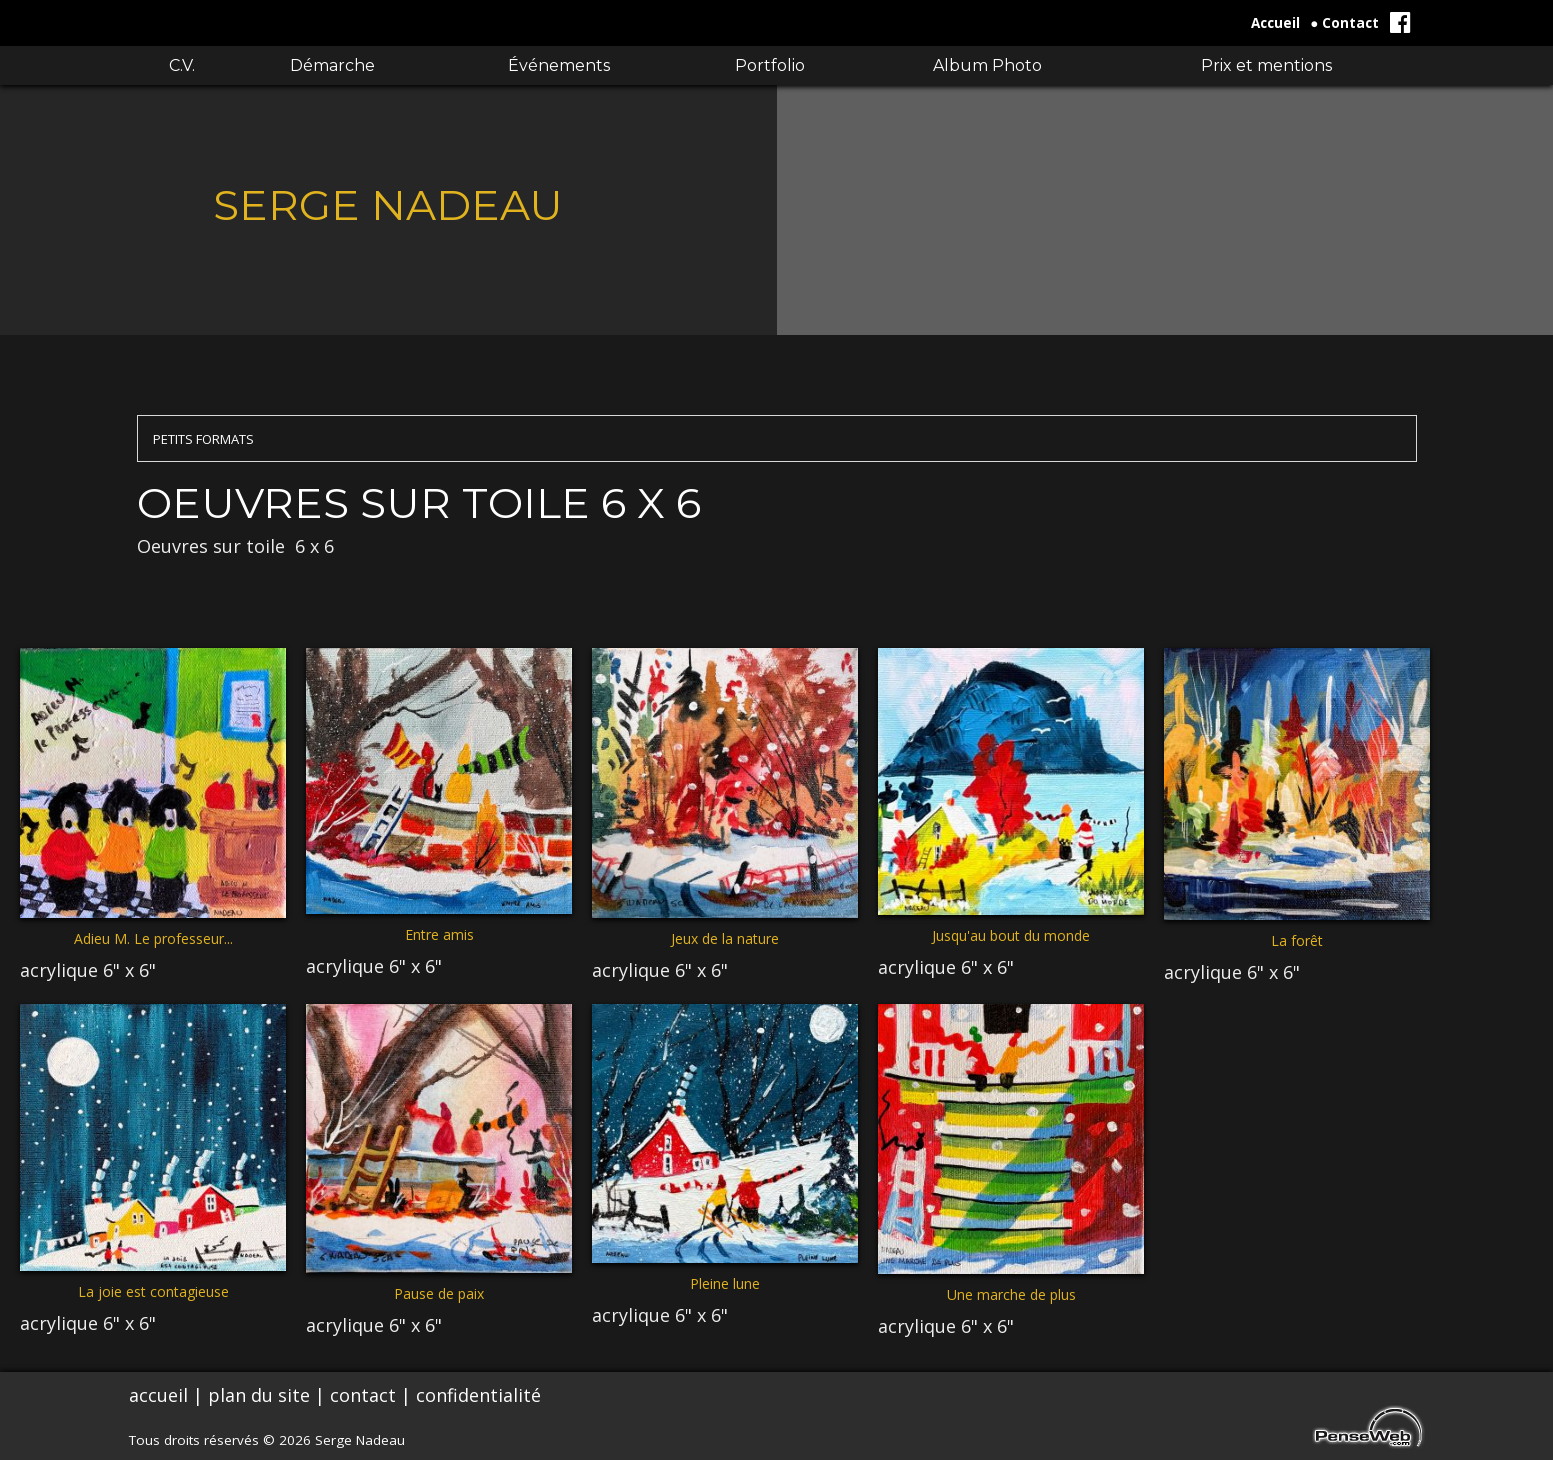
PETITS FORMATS (203, 439)
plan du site (259, 1395)
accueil (158, 1395)
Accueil (1275, 23)
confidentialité (478, 1395)
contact (363, 1395)
